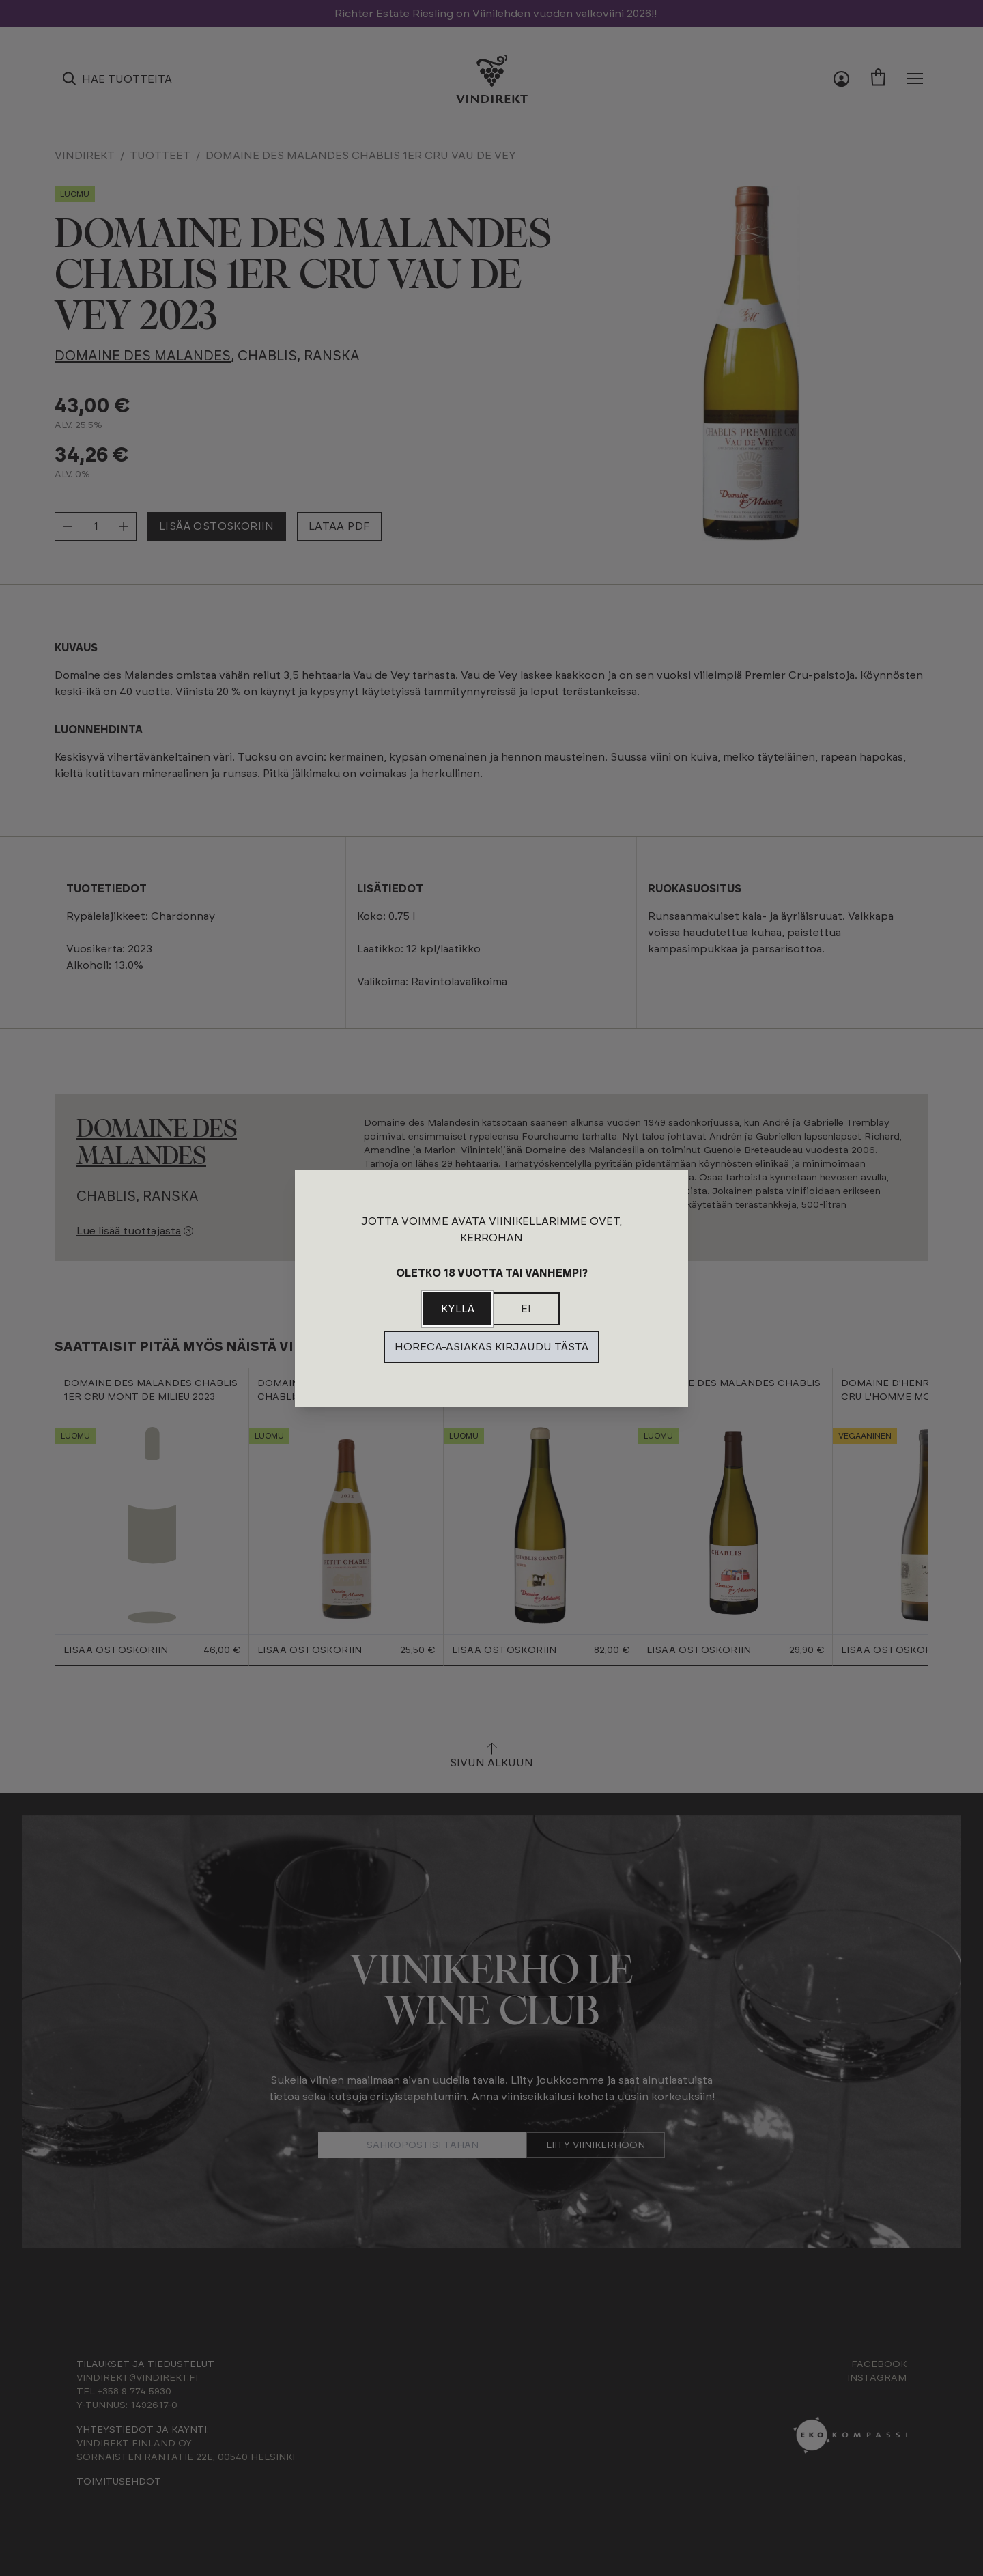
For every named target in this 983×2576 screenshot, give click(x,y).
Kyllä (457, 1308)
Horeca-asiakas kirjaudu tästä (491, 1347)
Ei (526, 1308)
